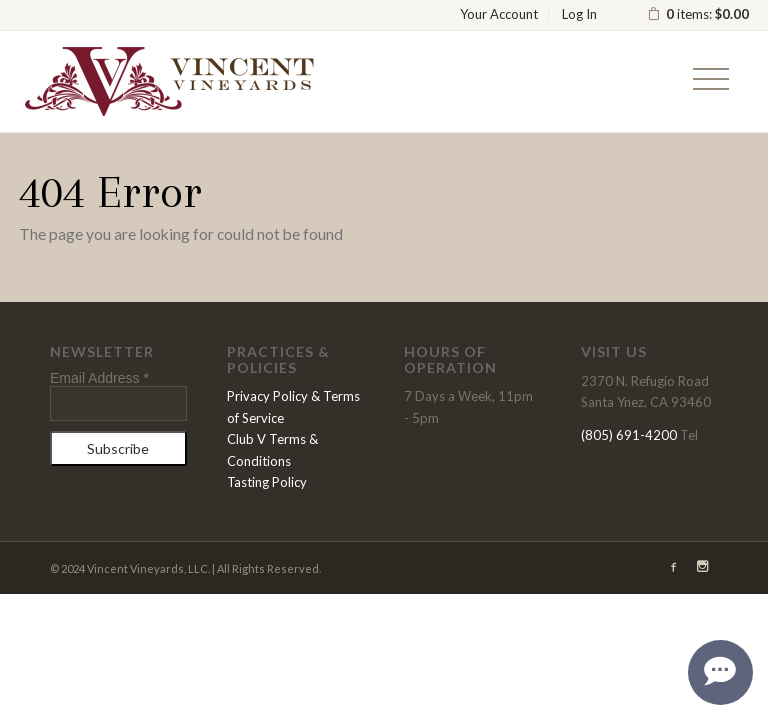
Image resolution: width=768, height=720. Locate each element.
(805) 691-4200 (629, 435)
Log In (579, 14)
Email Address (99, 378)
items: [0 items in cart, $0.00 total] (698, 14)
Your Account (499, 14)
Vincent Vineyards (169, 81)
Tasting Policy (267, 482)
